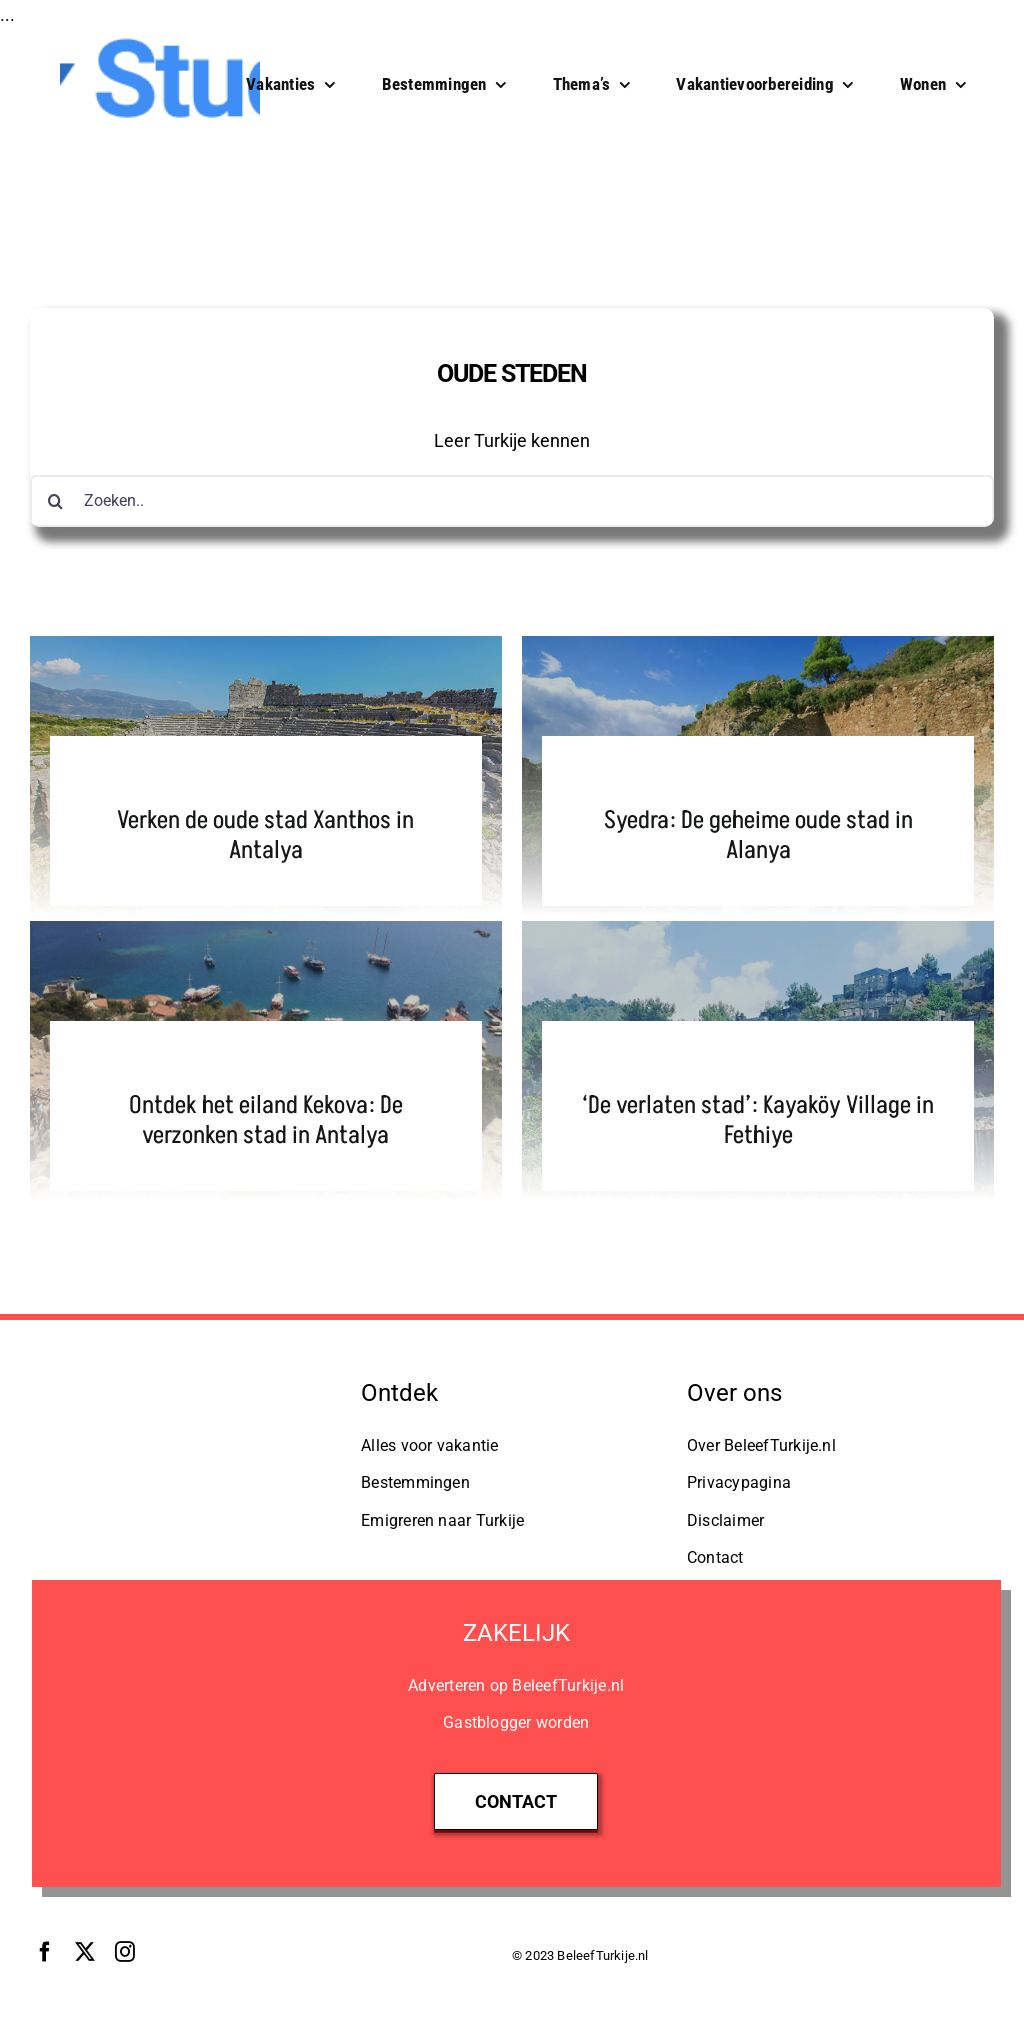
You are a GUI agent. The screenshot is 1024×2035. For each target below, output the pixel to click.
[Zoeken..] (512, 501)
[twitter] (85, 1952)
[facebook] (45, 1952)
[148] (160, 39)
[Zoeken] (56, 501)
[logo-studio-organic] (186, 1380)
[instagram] (125, 1952)
